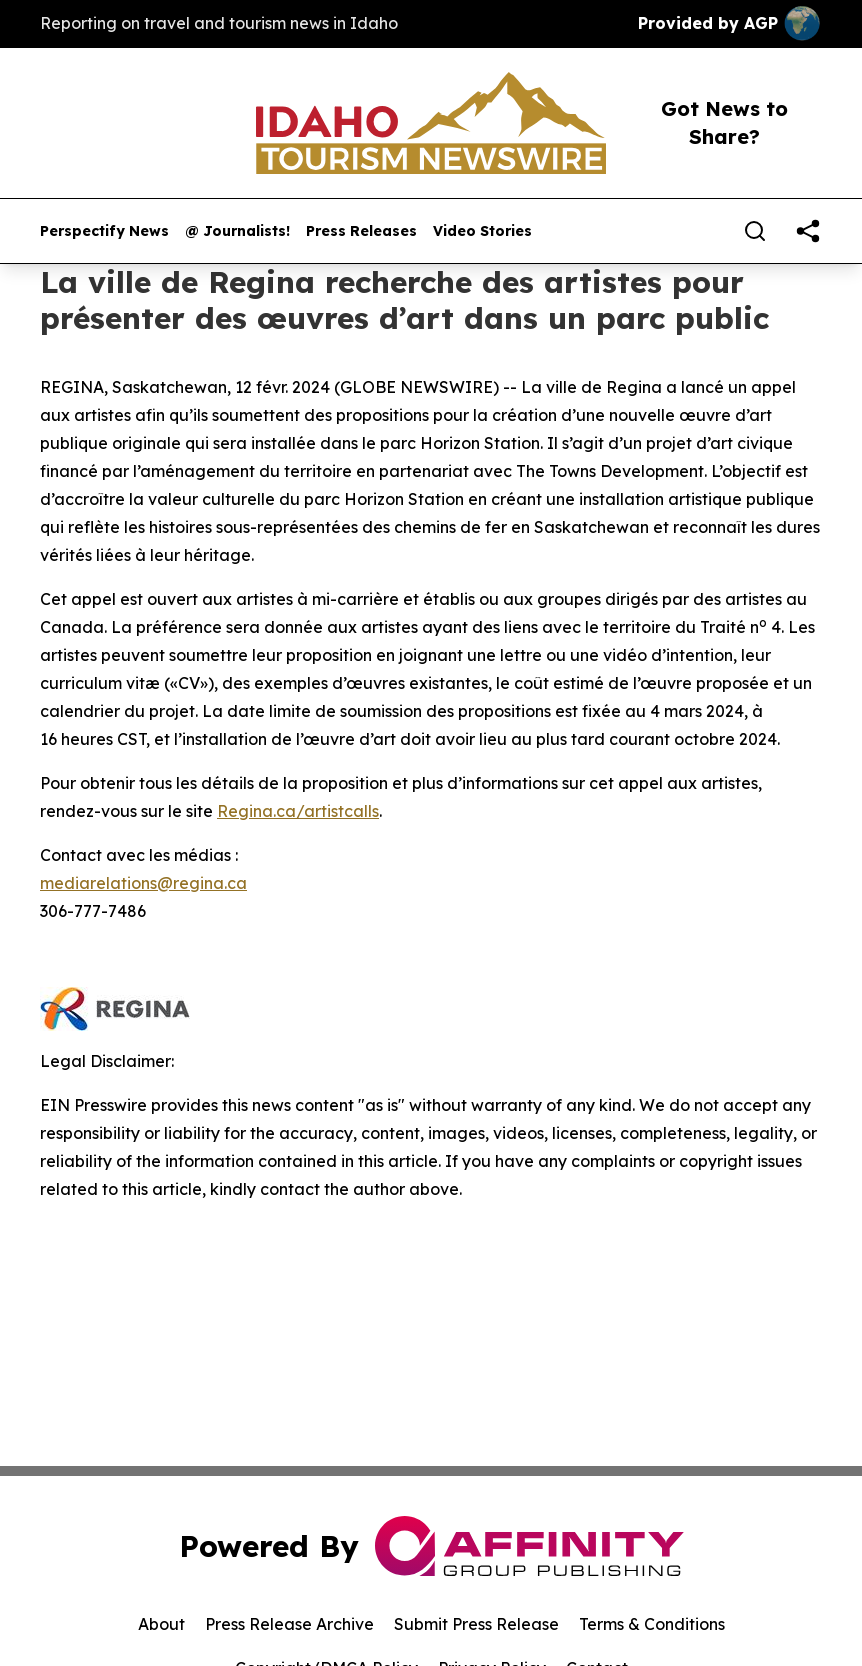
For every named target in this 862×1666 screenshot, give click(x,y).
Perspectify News (104, 231)
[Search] (755, 231)
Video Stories (482, 231)
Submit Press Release (476, 1624)
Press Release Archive (289, 1624)
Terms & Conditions (652, 1624)
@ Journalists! (237, 231)
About (161, 1624)
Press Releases (361, 231)
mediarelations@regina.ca (143, 883)
